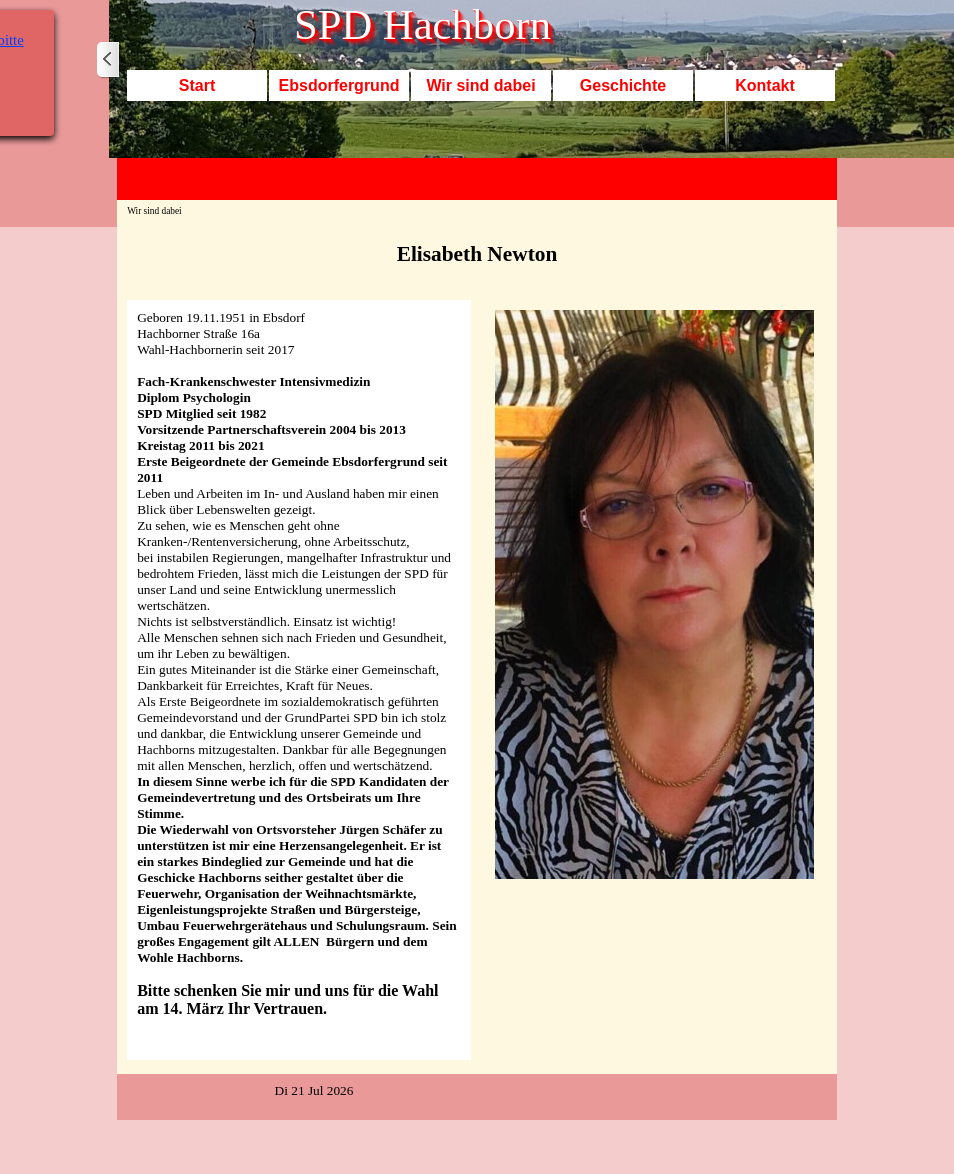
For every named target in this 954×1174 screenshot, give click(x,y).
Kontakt (765, 85)
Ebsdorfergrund (339, 85)
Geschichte (623, 85)
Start (197, 85)
